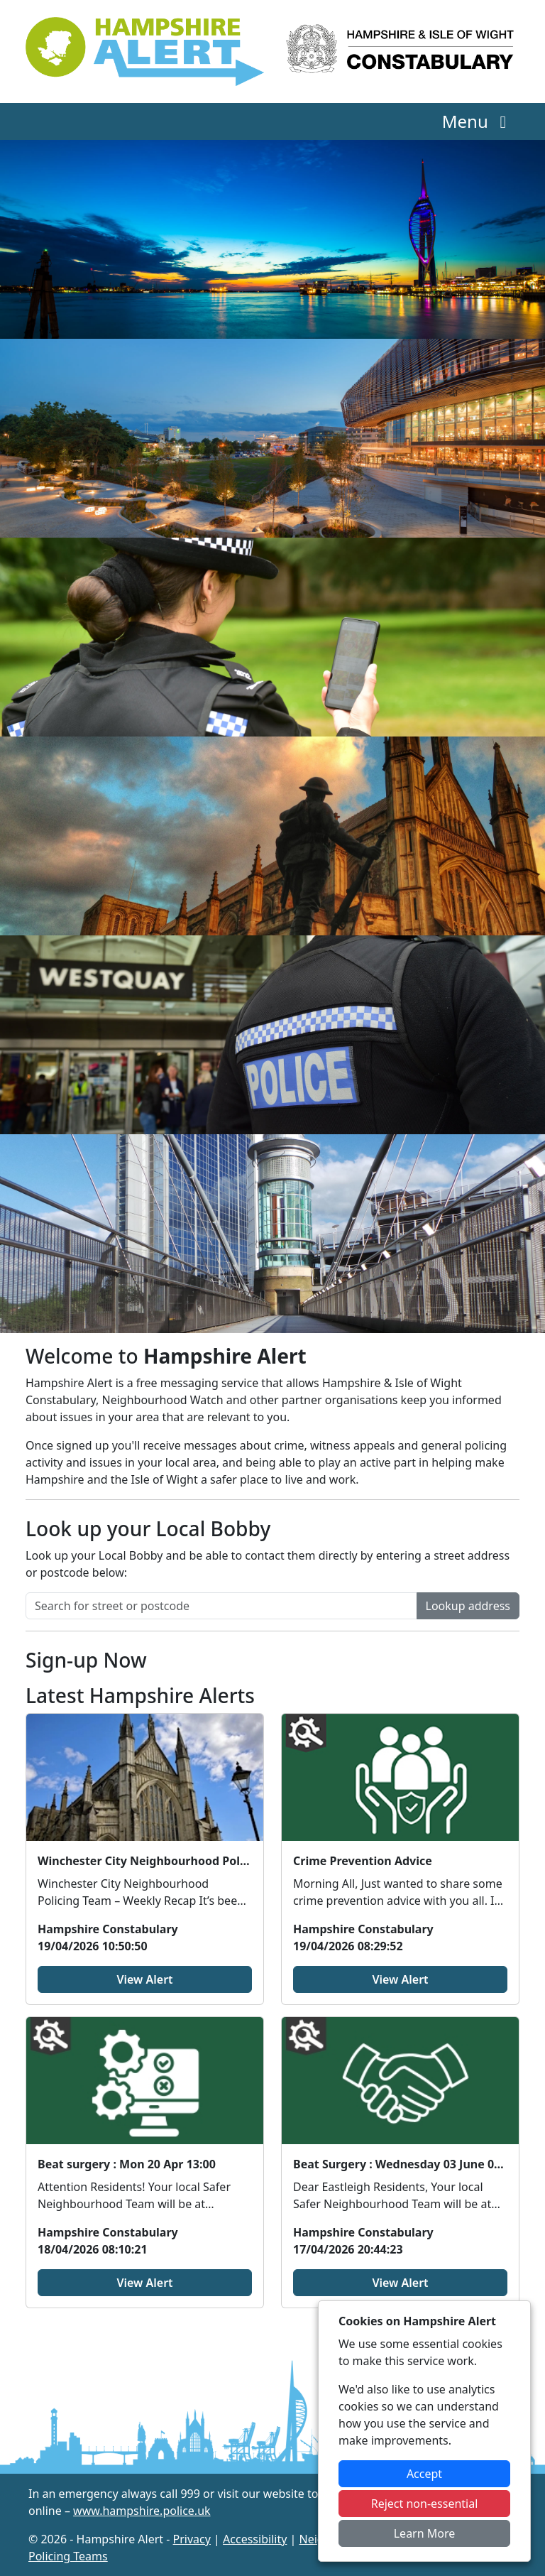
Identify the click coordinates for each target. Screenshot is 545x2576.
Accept (424, 2474)
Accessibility (255, 2539)
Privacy (192, 2539)
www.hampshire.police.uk (142, 2510)
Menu (478, 121)
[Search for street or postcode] (221, 1605)
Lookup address (468, 1606)
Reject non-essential (424, 2503)
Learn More (425, 2533)
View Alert (144, 1979)
